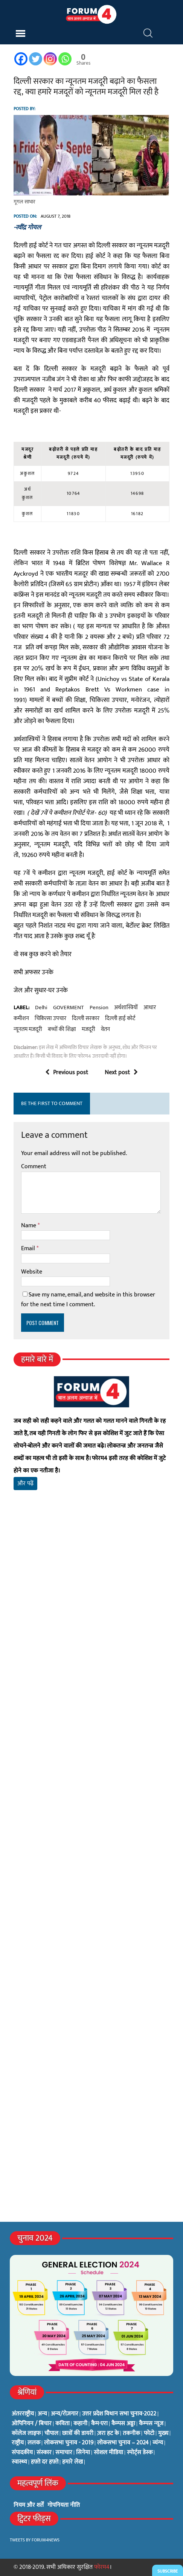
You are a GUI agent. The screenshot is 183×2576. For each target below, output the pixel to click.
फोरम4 (102, 2567)
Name (29, 1226)
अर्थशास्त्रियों (126, 1007)
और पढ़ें (25, 1483)
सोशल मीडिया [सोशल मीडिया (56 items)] (108, 2453)
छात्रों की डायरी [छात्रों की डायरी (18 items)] (77, 2433)
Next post (121, 1072)
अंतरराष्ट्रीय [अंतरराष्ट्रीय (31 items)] (23, 2414)
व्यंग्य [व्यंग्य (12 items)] (157, 2443)
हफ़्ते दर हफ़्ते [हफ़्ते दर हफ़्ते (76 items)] (44, 2462)
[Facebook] (20, 58)
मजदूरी (88, 1029)
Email (29, 1248)
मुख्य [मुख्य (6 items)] (163, 2433)
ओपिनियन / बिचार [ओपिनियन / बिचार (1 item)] (32, 2424)
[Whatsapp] (65, 58)
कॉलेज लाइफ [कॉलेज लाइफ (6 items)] (26, 2433)
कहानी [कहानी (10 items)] (80, 2424)
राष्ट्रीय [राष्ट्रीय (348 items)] (18, 2443)
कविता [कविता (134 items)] (62, 2424)
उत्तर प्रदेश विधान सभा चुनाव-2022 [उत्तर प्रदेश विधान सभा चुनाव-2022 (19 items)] (119, 2414)
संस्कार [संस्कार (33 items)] (44, 2453)
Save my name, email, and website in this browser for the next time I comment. (88, 1300)
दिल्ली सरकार (85, 1018)
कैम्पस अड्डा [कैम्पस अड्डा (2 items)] (123, 2424)
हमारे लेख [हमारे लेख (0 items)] (72, 2462)
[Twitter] (35, 58)
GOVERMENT (68, 1007)
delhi (41, 1007)
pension (99, 1007)
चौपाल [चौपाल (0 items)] (51, 2433)
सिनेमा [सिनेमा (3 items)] (83, 2453)
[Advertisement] (91, 1623)
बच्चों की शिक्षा (62, 1029)
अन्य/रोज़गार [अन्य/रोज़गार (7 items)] (64, 2414)
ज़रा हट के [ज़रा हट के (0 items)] (108, 2433)
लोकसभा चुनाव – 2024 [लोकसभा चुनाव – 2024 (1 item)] (123, 2443)
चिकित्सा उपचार (50, 1018)
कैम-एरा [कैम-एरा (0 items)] (99, 2424)
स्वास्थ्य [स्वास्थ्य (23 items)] (19, 2462)
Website (31, 1272)
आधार (149, 1007)
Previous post (66, 1072)
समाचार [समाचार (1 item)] (63, 2453)
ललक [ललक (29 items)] (33, 2443)
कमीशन (21, 1018)
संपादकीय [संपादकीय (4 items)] (22, 2453)
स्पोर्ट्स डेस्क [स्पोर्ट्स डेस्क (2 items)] (139, 2453)
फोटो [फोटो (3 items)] (149, 2433)
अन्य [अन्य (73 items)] (42, 2414)
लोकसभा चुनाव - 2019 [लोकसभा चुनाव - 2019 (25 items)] (68, 2443)
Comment (33, 1166)
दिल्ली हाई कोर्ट (120, 1018)
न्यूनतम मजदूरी (28, 1029)
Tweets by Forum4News (34, 2540)
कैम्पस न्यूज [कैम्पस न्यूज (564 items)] (151, 2424)
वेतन (105, 1029)
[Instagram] (50, 58)
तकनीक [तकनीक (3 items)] (131, 2433)
